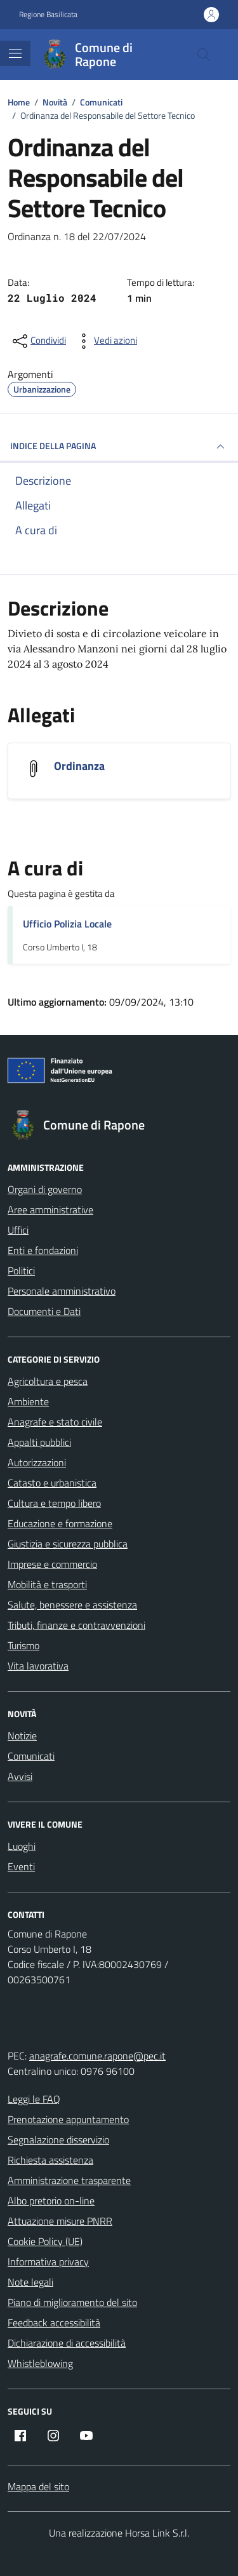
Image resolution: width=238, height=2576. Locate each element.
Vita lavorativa (38, 1665)
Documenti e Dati (44, 1311)
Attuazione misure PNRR (60, 2221)
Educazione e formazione (60, 1523)
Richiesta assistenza (50, 2160)
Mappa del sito (38, 2486)
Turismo (23, 1645)
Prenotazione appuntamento (68, 2119)
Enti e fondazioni (43, 1250)
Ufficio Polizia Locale (67, 923)
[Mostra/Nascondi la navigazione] (15, 53)
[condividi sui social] (38, 341)
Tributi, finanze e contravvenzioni (76, 1625)
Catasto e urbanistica (52, 1482)
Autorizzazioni (37, 1462)
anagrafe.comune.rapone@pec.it (97, 2055)
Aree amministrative (50, 1209)
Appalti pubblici (39, 1442)
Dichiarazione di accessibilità (67, 2342)
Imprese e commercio (52, 1564)
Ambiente (28, 1401)
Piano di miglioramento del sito (72, 2302)
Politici (21, 1270)
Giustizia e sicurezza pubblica (68, 1543)
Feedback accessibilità (54, 2322)
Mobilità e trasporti (47, 1584)
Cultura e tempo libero (54, 1503)
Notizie (22, 1735)
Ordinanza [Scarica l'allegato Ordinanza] (79, 766)
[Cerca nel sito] (203, 54)
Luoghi (22, 1846)
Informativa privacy (48, 2261)
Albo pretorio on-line (51, 2200)
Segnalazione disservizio (58, 2139)
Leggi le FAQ (34, 2099)
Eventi (21, 1866)
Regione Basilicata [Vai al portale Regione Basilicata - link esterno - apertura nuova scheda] (48, 14)
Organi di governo (45, 1189)
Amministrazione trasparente (69, 2180)
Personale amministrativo (62, 1290)
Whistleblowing (40, 2363)
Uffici (18, 1229)
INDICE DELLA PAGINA (119, 446)
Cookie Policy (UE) (45, 2241)
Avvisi (20, 1776)
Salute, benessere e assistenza (72, 1604)
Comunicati (31, 1755)
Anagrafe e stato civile (55, 1421)
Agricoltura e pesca (48, 1381)
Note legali (30, 2281)
